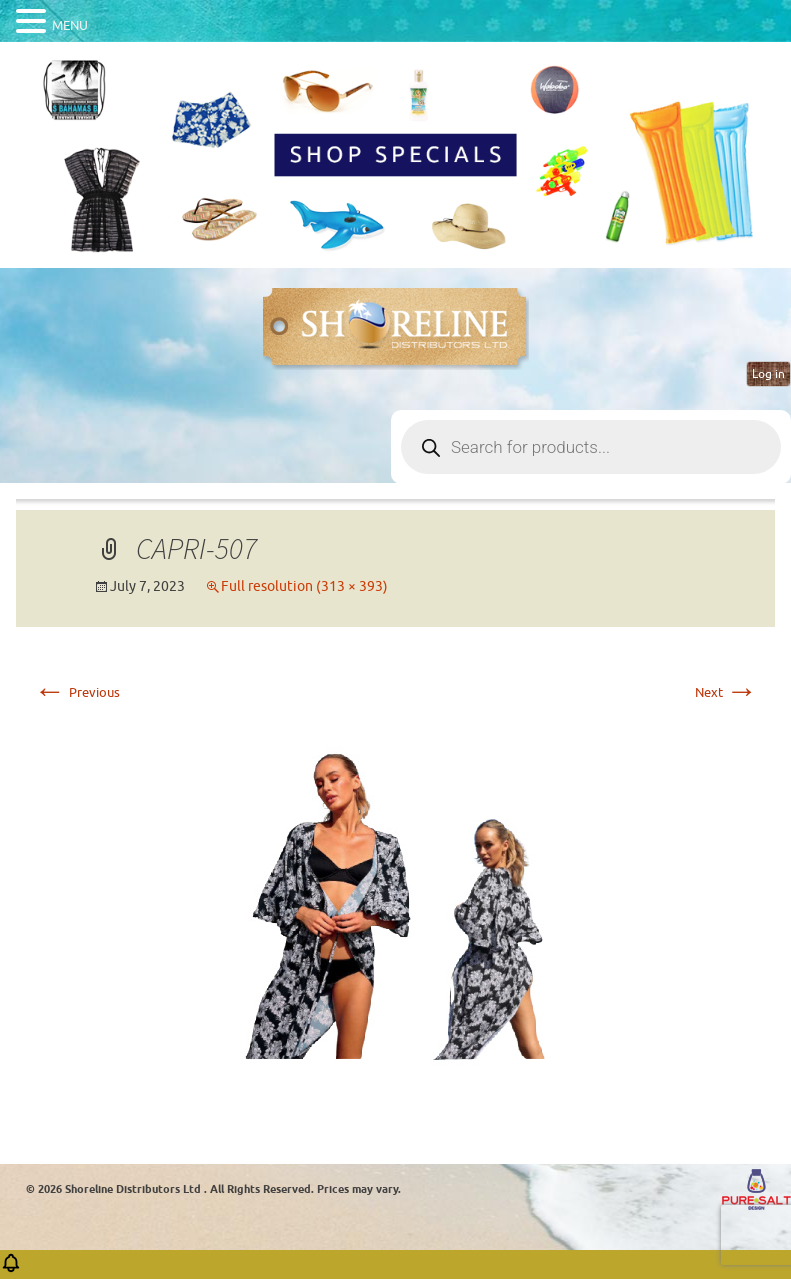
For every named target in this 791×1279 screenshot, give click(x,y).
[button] (11, 1269)
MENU (70, 25)
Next (726, 692)
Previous (77, 692)
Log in (768, 374)
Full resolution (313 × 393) (304, 586)
